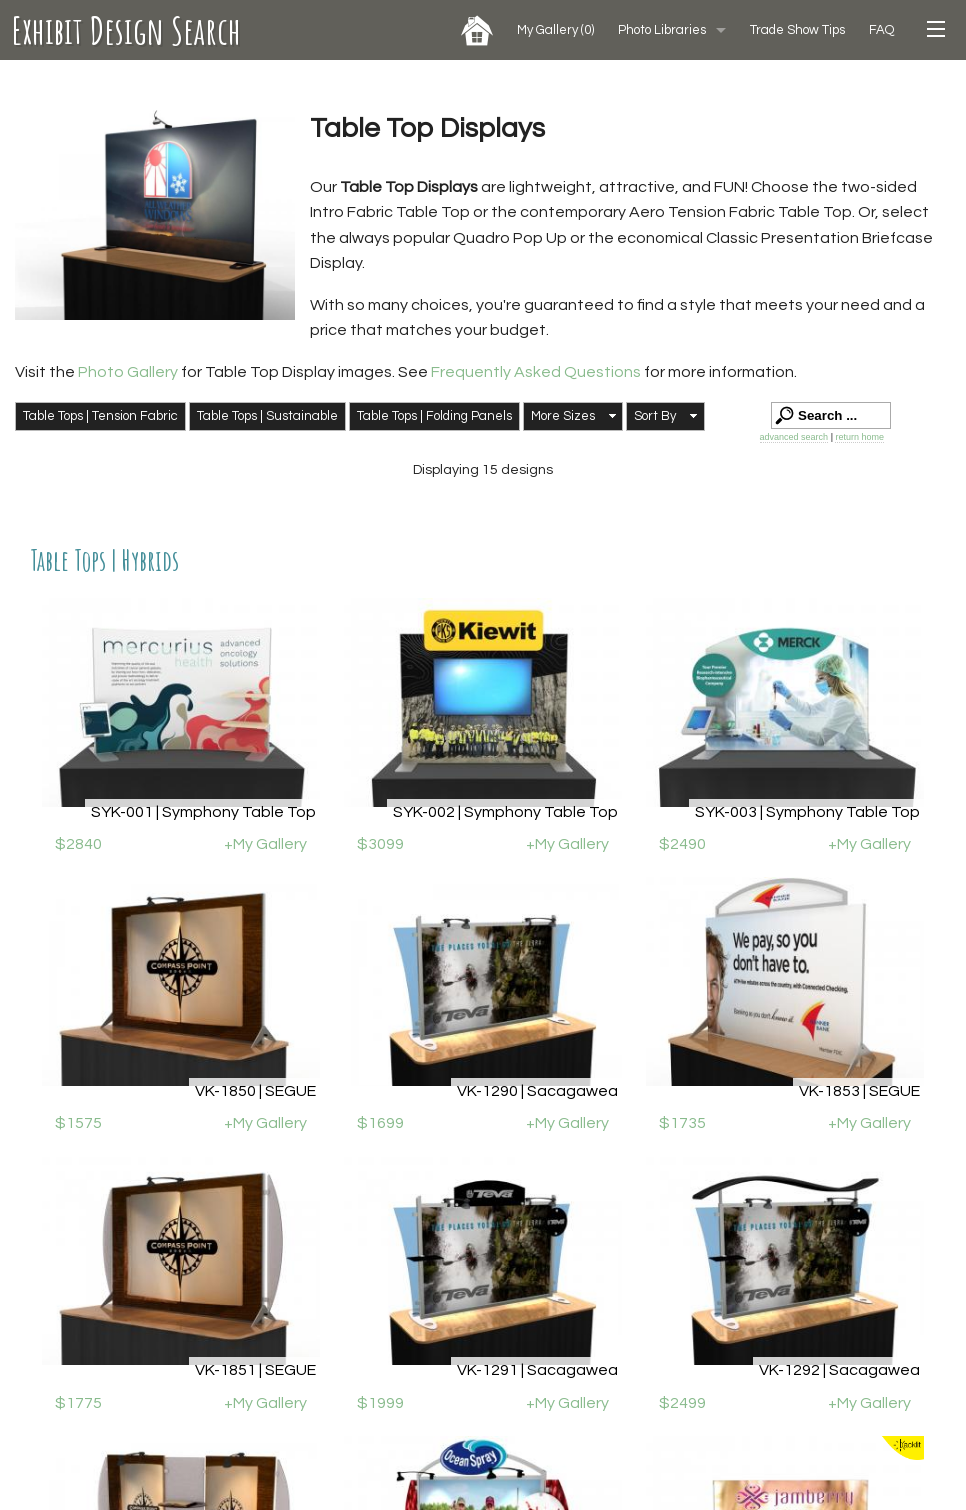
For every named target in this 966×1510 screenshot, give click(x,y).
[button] (573, 417)
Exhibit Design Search (126, 30)
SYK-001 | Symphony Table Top (203, 812)
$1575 (78, 1123)
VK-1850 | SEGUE (255, 1091)
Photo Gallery (128, 372)
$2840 (78, 844)
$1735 (682, 1123)
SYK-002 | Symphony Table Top (505, 812)
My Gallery (555, 30)
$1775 (78, 1403)
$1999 (380, 1403)
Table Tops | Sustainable (267, 416)
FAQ (881, 30)
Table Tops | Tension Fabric (100, 416)
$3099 (380, 844)
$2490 (682, 844)
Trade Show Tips (797, 30)
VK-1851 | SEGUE (255, 1370)
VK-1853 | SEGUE (859, 1091)
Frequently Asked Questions (537, 372)
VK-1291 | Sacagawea (537, 1370)
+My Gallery (265, 844)
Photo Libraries (662, 30)
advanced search (794, 437)
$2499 (682, 1403)
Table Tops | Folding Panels (434, 416)
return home (859, 437)
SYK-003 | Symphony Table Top (807, 812)
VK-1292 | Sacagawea (839, 1370)
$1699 (380, 1123)
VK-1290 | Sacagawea (537, 1091)
